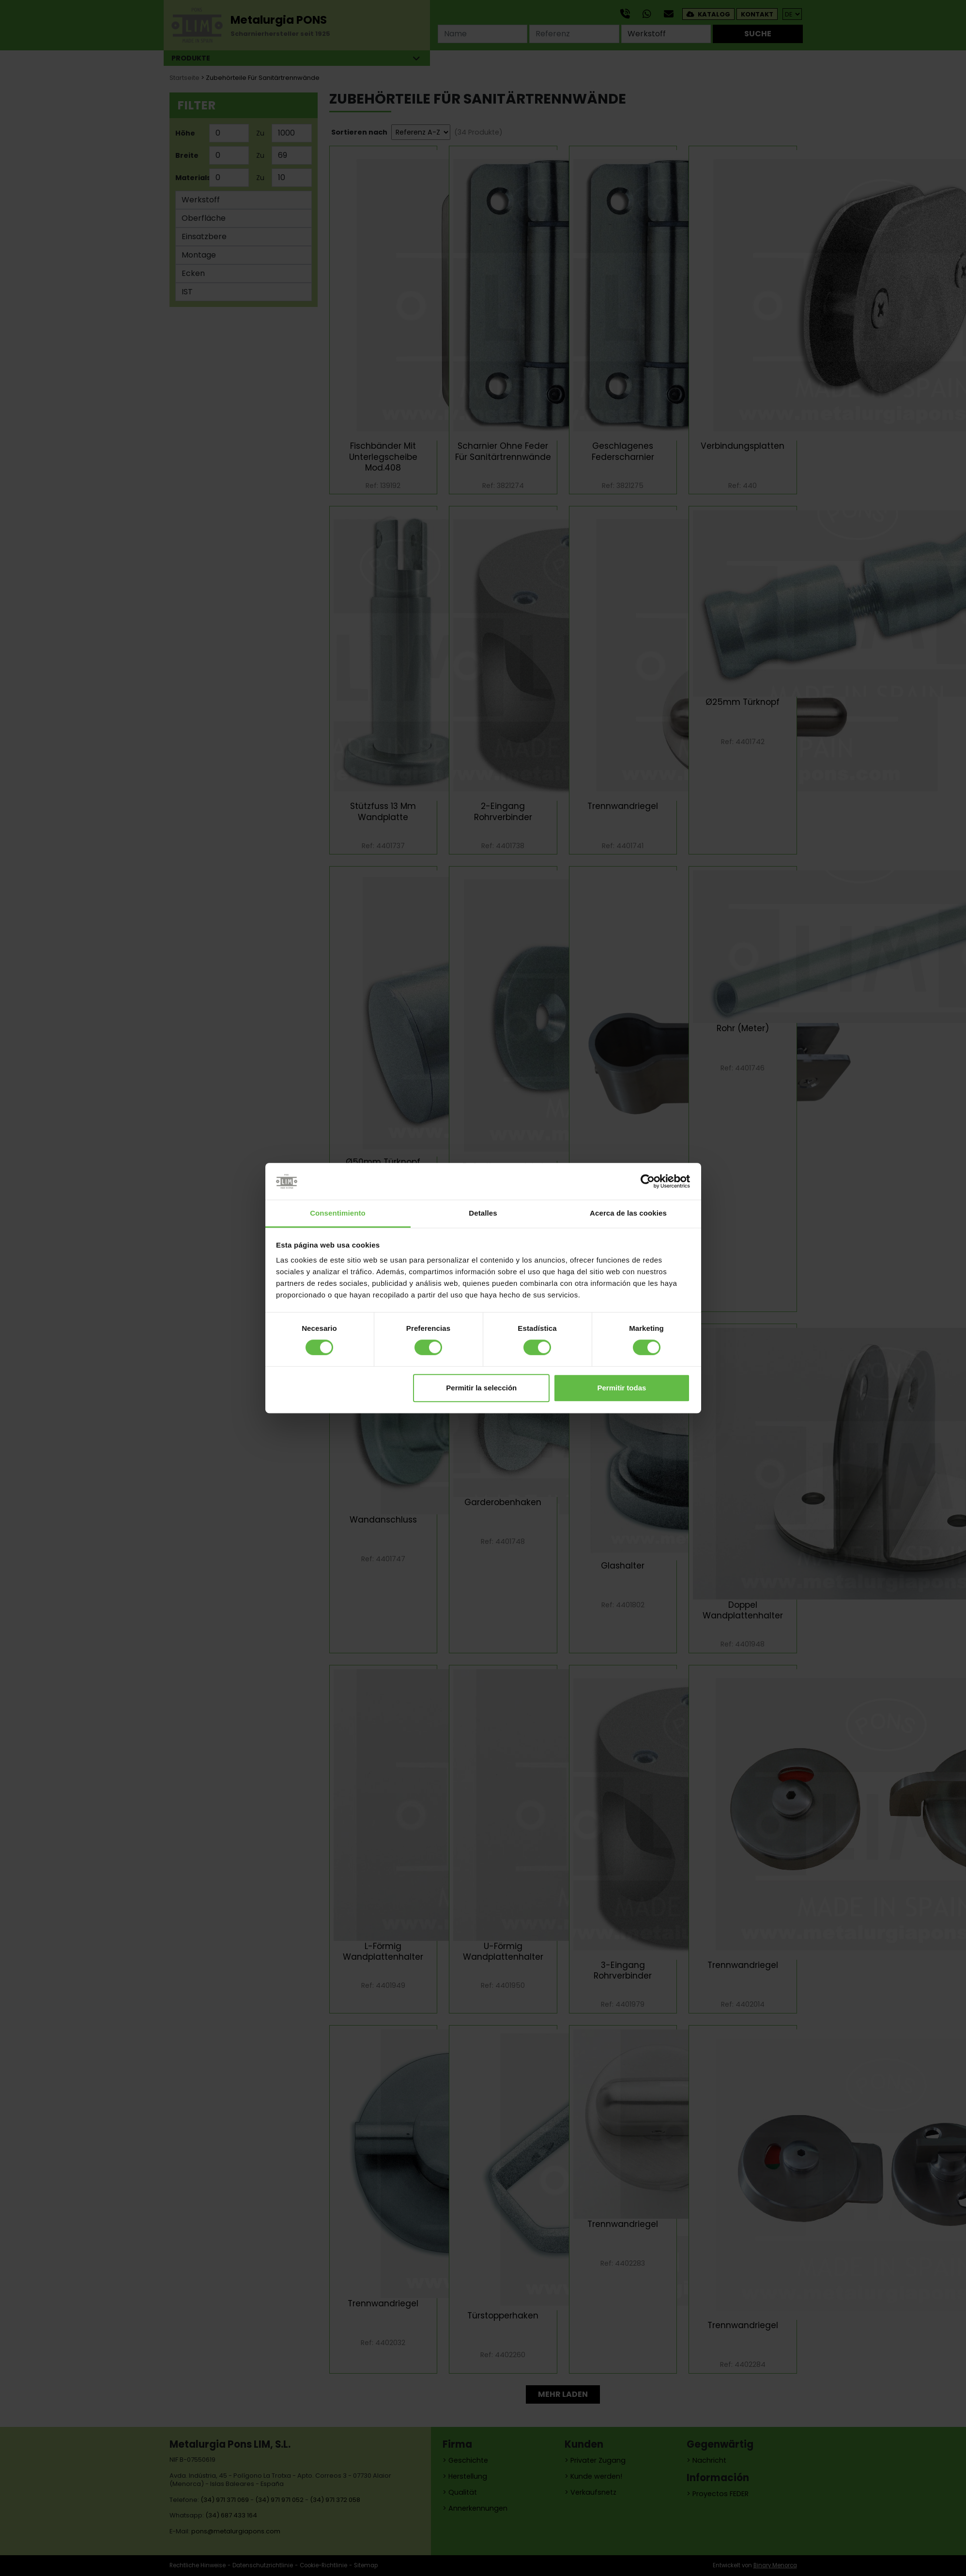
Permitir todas (621, 1388)
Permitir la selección (481, 1388)
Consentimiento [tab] (338, 1213)
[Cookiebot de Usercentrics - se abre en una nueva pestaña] (647, 1181)
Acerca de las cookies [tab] (628, 1213)
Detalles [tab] (483, 1213)
